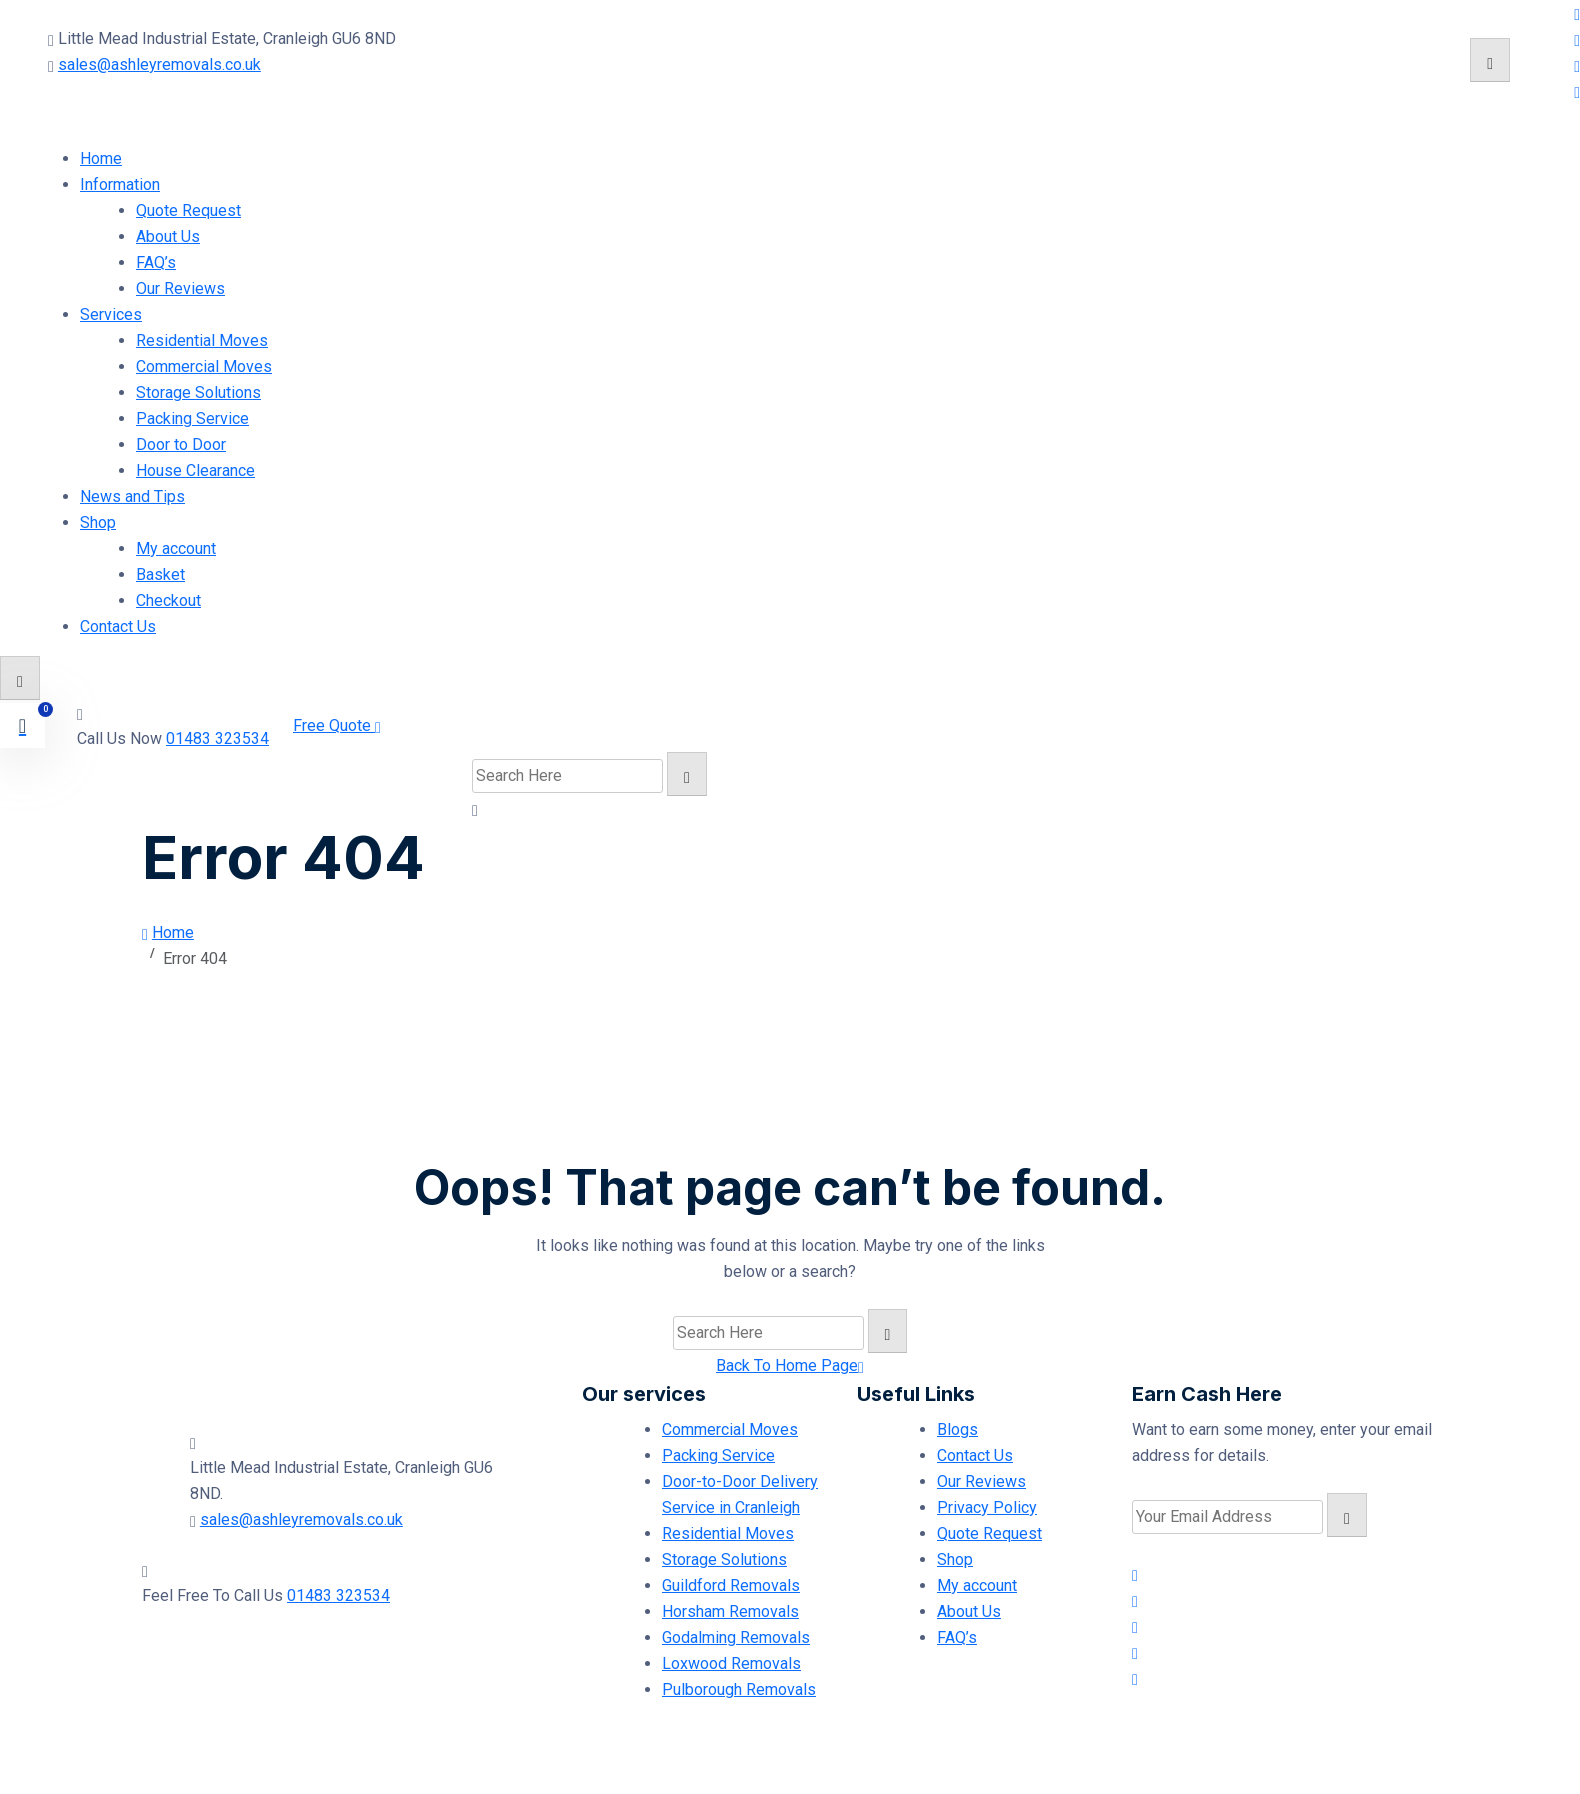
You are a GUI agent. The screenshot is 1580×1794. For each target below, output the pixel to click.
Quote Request (188, 210)
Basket (160, 574)
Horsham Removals (730, 1611)
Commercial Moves (204, 366)
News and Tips (132, 496)
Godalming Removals (736, 1637)
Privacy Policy (987, 1507)
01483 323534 (217, 738)
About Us (168, 236)
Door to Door (181, 444)
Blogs (957, 1429)
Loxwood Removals (731, 1663)
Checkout (168, 600)
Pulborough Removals (739, 1689)
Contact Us (118, 626)
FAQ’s (156, 262)
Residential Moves (202, 340)
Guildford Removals (731, 1585)
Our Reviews (180, 288)
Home (101, 158)
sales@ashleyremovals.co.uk (159, 64)
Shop (98, 522)
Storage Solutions (198, 392)
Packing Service (192, 418)
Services (111, 314)
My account (176, 548)
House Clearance (195, 470)
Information (120, 184)
